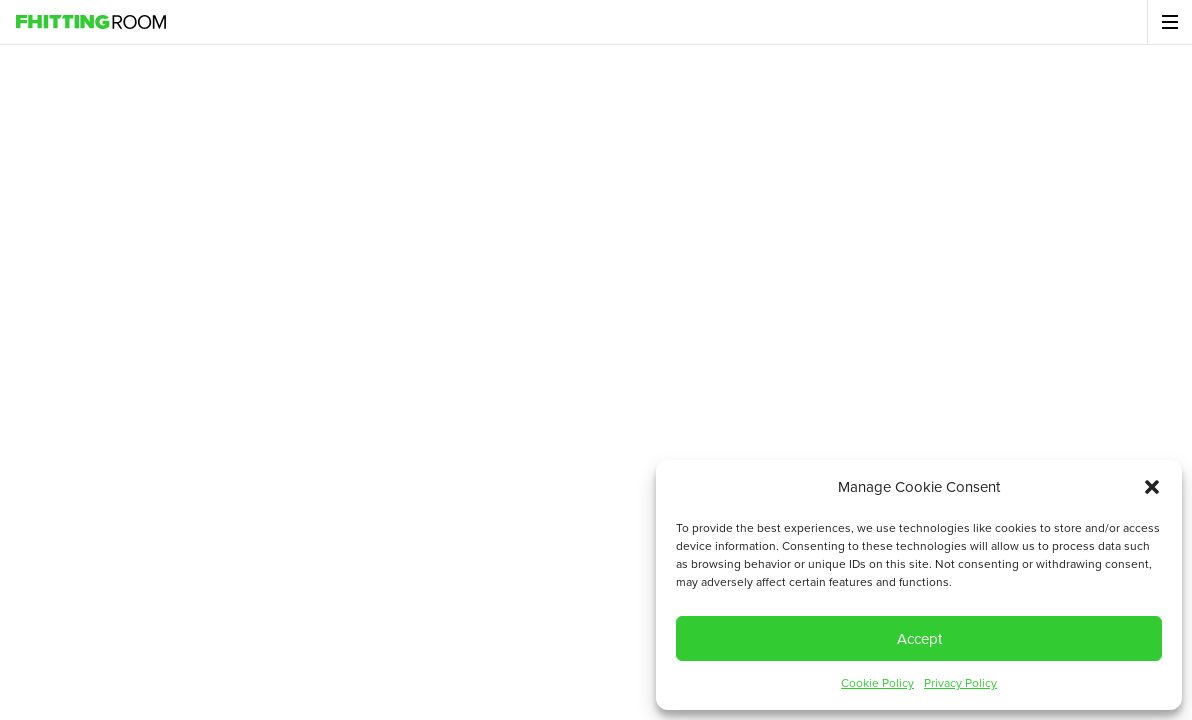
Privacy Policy (960, 683)
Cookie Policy (877, 683)
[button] (1152, 487)
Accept (919, 639)
